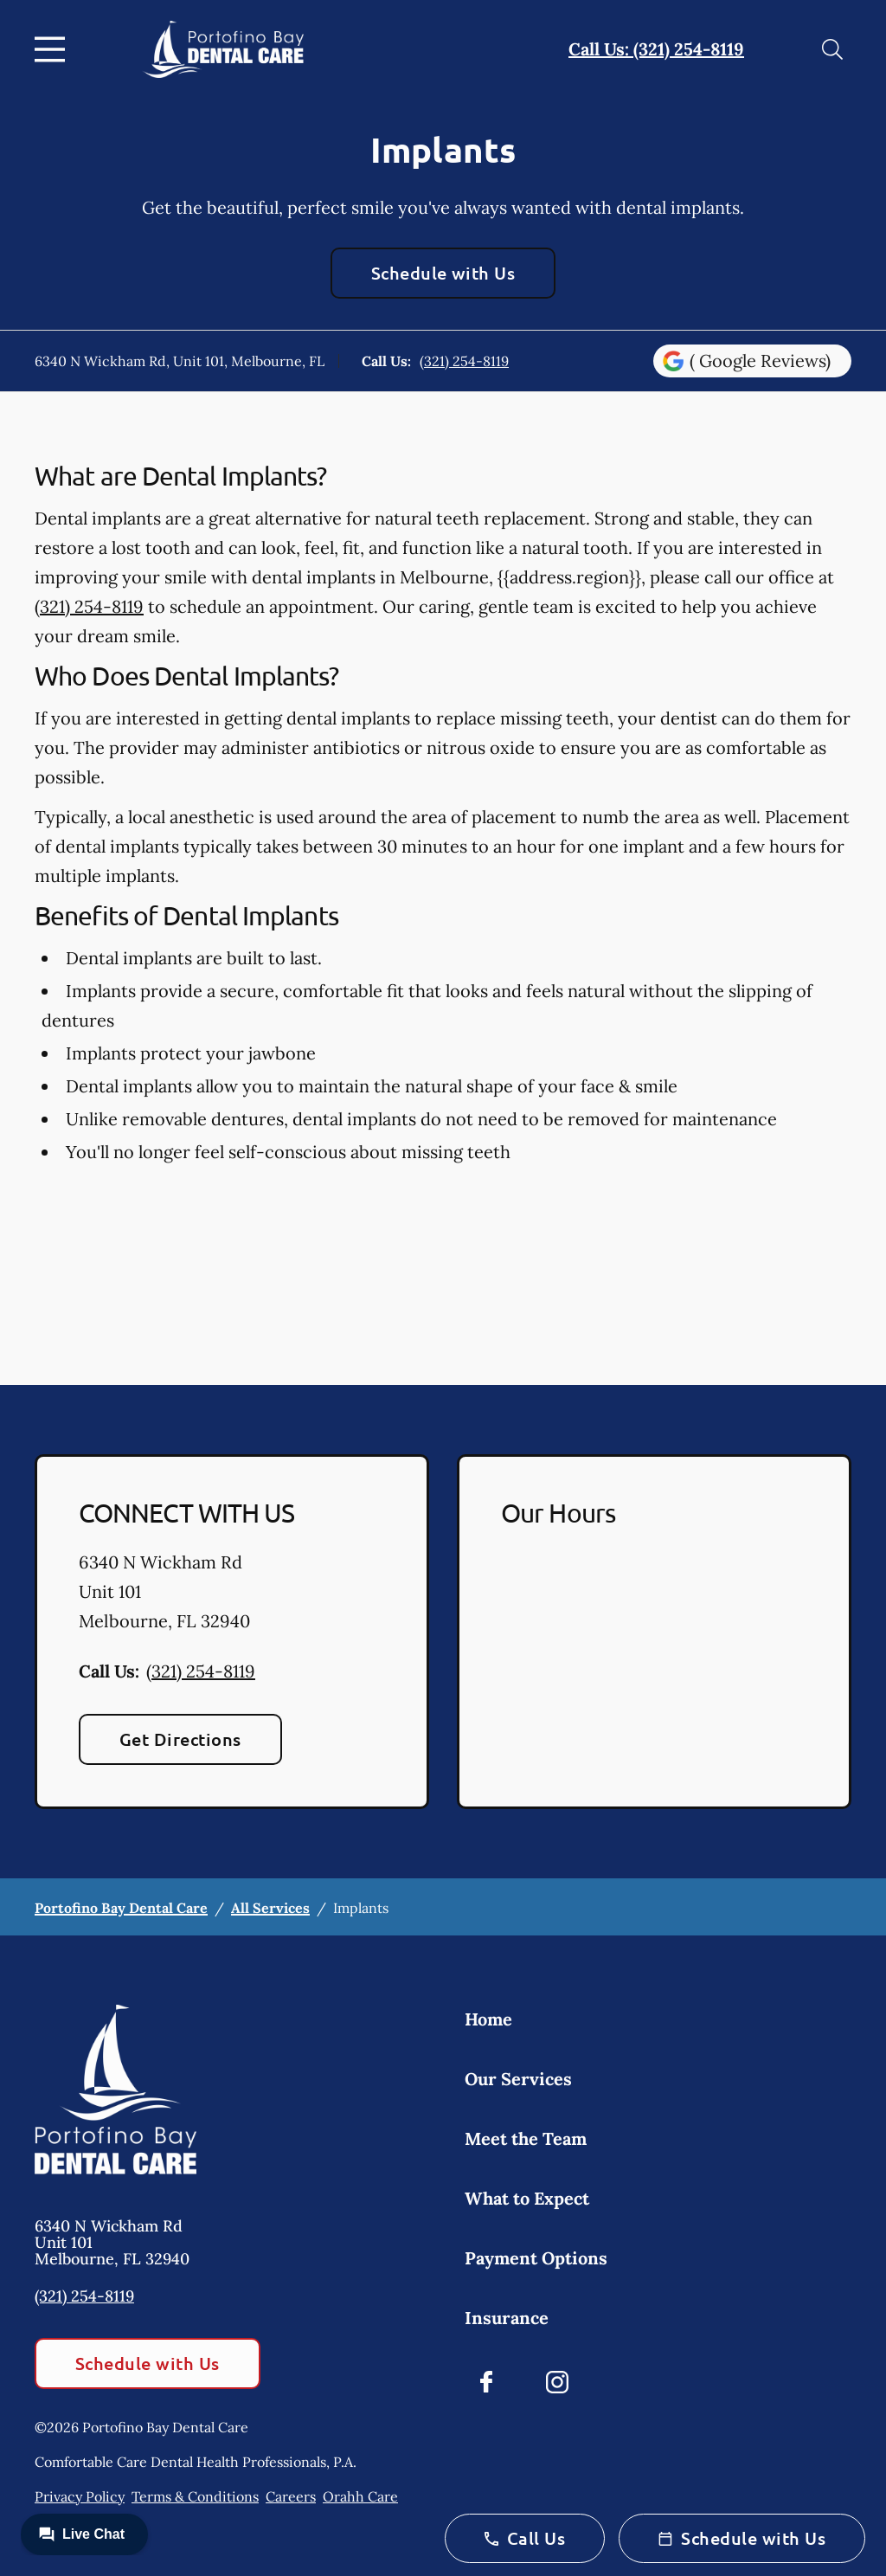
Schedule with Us (443, 272)
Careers (291, 2496)
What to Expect (527, 2198)
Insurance (507, 2317)
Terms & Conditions (195, 2496)
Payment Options (536, 2258)
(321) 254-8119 (464, 361)
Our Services (518, 2079)
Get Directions (180, 1739)
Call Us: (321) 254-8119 (656, 49)
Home (488, 2019)
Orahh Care (360, 2496)
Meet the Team (526, 2138)
